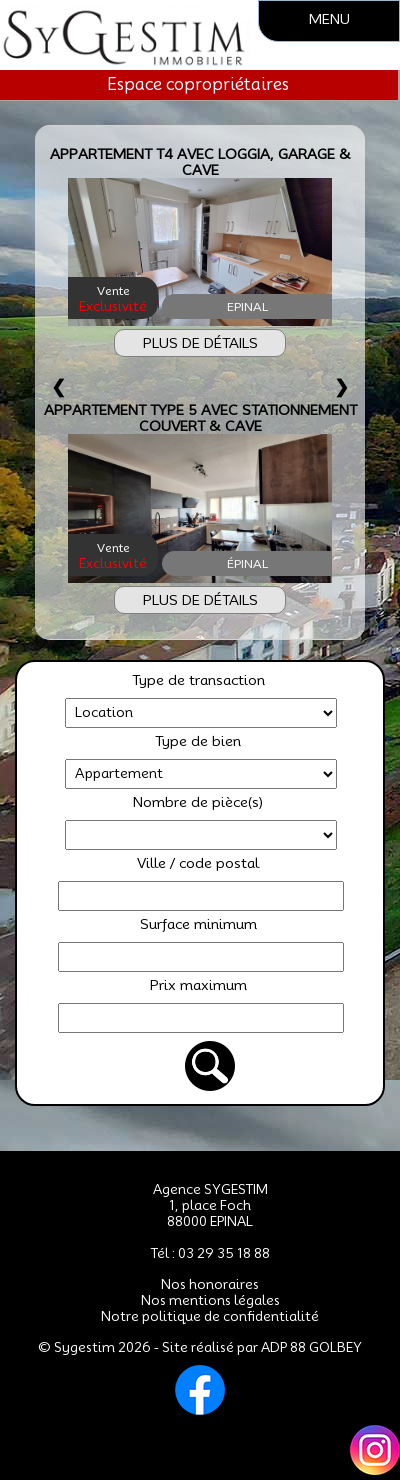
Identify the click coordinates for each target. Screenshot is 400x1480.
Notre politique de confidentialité (210, 1316)
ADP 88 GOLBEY (311, 1347)
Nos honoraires (210, 1284)
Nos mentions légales (210, 1300)
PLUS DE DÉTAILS (200, 343)
